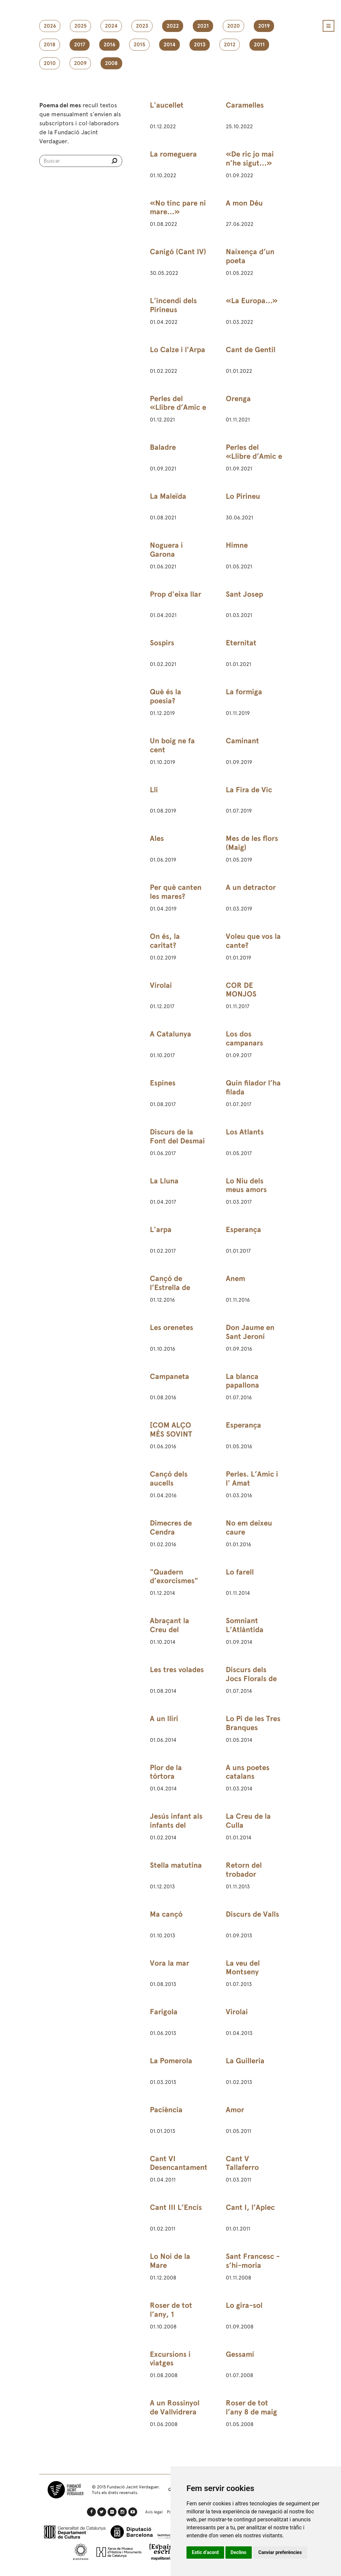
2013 (199, 44)
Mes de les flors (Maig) (252, 843)
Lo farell (240, 1572)
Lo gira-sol (244, 2305)
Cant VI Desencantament (178, 2163)
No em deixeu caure (249, 1528)
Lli (154, 789)
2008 (111, 63)
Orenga (238, 398)
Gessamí (240, 2354)
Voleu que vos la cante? (253, 941)
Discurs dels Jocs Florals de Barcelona (251, 1678)
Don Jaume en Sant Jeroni (250, 1332)
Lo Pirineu (243, 496)
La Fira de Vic (249, 789)
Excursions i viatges (170, 2359)
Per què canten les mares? (175, 892)
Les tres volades (177, 1669)
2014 (169, 44)
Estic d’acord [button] (205, 2552)
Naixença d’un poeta (250, 256)
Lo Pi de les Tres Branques (253, 1723)
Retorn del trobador (244, 1870)
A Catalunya (170, 1033)
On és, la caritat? (165, 941)
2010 (50, 63)
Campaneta (169, 1376)
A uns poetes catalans (247, 1772)
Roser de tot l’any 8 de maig (251, 2407)
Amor (235, 2109)
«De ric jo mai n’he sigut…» (250, 159)
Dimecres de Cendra (171, 1528)
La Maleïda (168, 496)
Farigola (163, 2011)
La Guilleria (245, 2060)
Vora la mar (169, 1963)
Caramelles (245, 105)
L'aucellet (166, 105)
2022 (173, 26)
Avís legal (154, 2511)
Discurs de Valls (252, 1914)
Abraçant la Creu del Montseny (169, 1629)
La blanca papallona (242, 1381)
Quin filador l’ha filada (253, 1087)
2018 (50, 44)
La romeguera (173, 154)
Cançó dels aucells (168, 1479)
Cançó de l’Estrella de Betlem (170, 1287)
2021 (203, 26)
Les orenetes (171, 1327)
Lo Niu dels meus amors (246, 1185)
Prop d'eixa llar (175, 594)
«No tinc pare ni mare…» (178, 208)
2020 (233, 26)
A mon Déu (244, 203)
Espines (162, 1082)
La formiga (244, 691)
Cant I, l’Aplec (250, 2207)
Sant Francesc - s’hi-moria (253, 2261)
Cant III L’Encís (176, 2207)
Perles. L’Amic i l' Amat (252, 1479)
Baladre (163, 447)
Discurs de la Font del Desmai (177, 1136)
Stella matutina (176, 1865)
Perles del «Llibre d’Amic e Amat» (178, 407)
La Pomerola (171, 2060)
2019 (264, 26)
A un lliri (164, 1718)
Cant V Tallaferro (242, 2163)
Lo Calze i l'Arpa (177, 349)
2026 (50, 26)
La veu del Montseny (243, 1968)
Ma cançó (166, 1914)
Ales (157, 838)
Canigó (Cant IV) (178, 251)
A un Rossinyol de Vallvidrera (174, 2407)
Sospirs (162, 642)
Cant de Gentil (250, 349)
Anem (235, 1278)
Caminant (242, 740)
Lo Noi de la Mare (170, 2261)
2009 (80, 63)
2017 (79, 44)
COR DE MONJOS (241, 990)
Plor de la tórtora (166, 1772)
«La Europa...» (252, 300)
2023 (142, 26)
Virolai (161, 985)
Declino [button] (238, 2552)
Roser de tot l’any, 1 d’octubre (171, 2314)
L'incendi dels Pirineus (173, 305)
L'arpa (160, 1229)
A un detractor (251, 887)
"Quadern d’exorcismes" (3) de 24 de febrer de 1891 (174, 1586)
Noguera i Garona (166, 550)
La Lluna (164, 1180)
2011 (259, 44)
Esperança (243, 1229)
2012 (229, 44)
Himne (237, 545)
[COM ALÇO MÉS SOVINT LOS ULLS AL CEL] (171, 1439)
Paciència (166, 2109)
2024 (111, 26)
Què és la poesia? (165, 696)
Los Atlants (245, 1131)
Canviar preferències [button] (280, 2552)
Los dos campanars (244, 1038)
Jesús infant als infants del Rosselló (176, 1825)
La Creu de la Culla (248, 1821)
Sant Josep (244, 594)
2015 (139, 44)
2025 (80, 26)
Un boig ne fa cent (172, 745)
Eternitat (241, 642)
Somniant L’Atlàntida (244, 1625)
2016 (109, 44)
